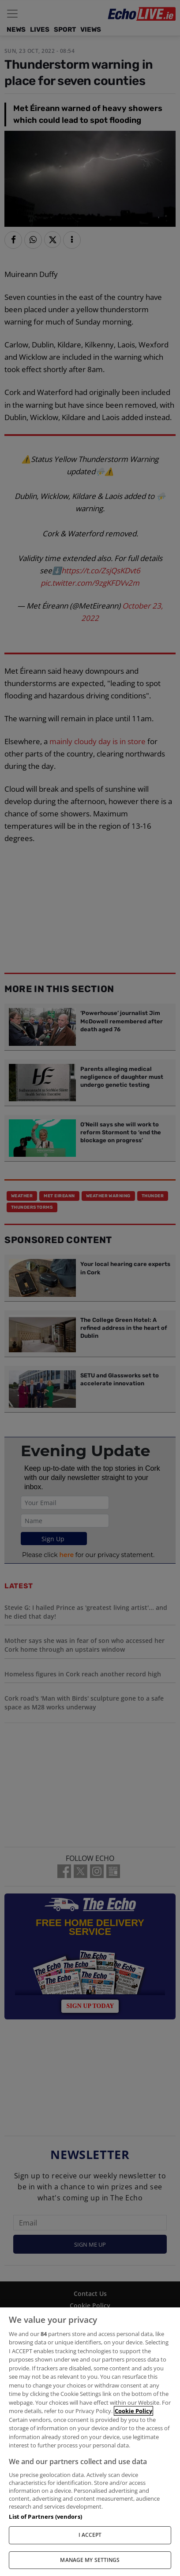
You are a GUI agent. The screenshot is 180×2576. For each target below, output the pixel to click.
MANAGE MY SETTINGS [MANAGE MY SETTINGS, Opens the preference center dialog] (90, 2560)
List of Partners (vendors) (45, 2517)
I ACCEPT (90, 2535)
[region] (90, 2441)
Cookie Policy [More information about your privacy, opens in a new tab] (133, 2411)
